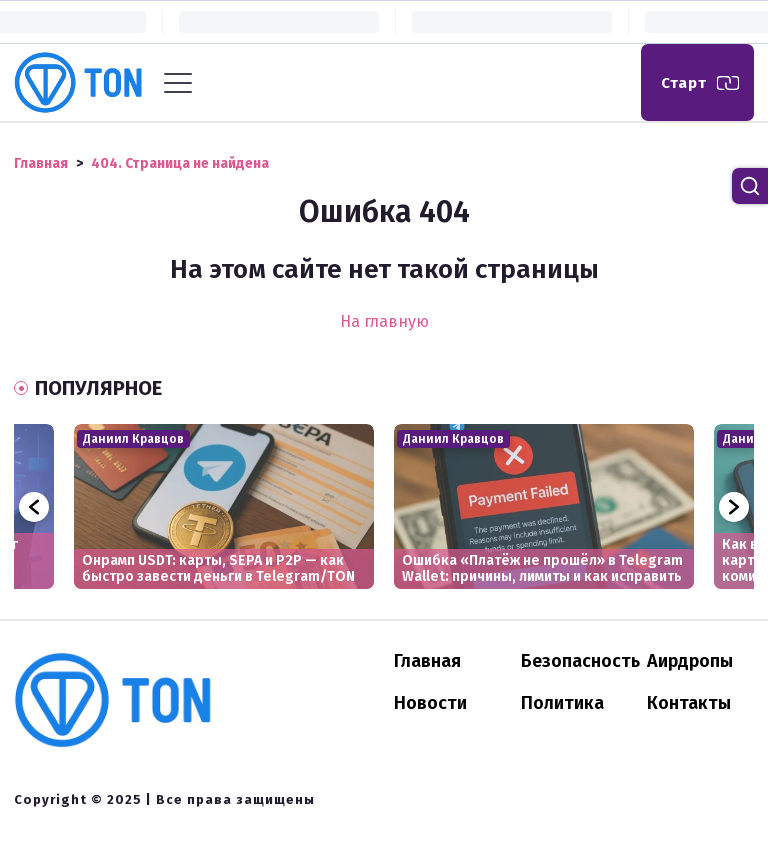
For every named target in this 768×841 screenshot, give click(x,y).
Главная (427, 661)
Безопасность (580, 661)
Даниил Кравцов (133, 439)
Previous (34, 507)
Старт (684, 83)
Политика (562, 703)
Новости (430, 703)
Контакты (689, 703)
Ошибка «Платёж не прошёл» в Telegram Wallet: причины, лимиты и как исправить (542, 568)
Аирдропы (690, 661)
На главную (384, 321)
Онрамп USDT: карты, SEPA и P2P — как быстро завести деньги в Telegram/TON (218, 568)
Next (734, 507)
